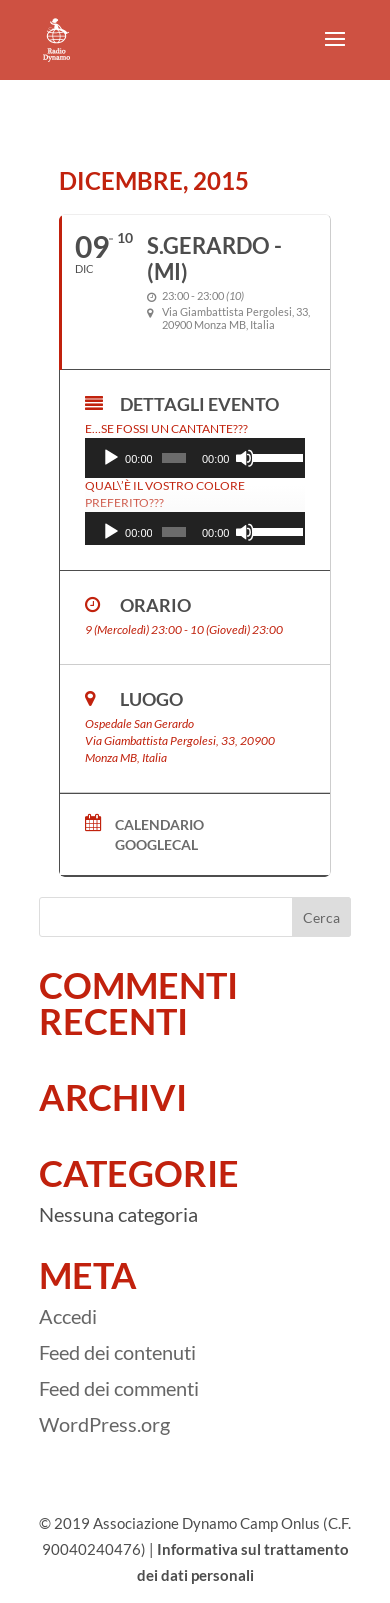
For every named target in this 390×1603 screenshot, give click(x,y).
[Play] (111, 458)
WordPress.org (104, 1424)
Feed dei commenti (119, 1388)
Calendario (159, 825)
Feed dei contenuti (117, 1352)
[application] (195, 458)
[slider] (174, 458)
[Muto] (245, 458)
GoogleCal (156, 845)
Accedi (68, 1316)
